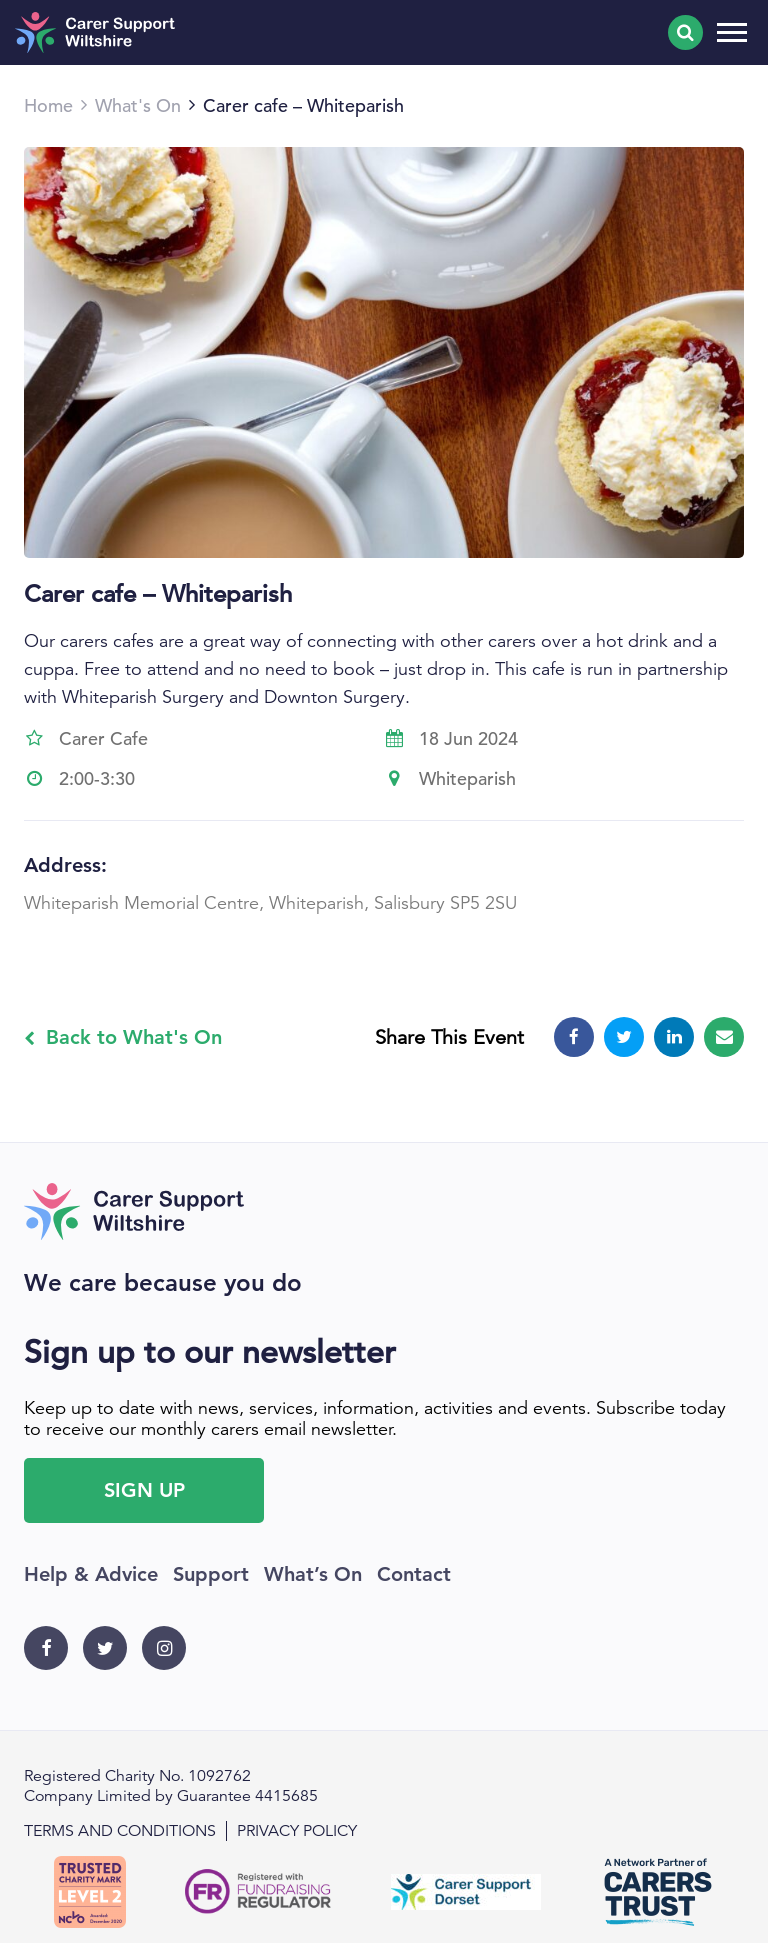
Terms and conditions (120, 1831)
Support (211, 1574)
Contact (414, 1574)
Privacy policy (297, 1831)
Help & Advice (91, 1574)
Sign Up (144, 1490)
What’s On (313, 1574)
